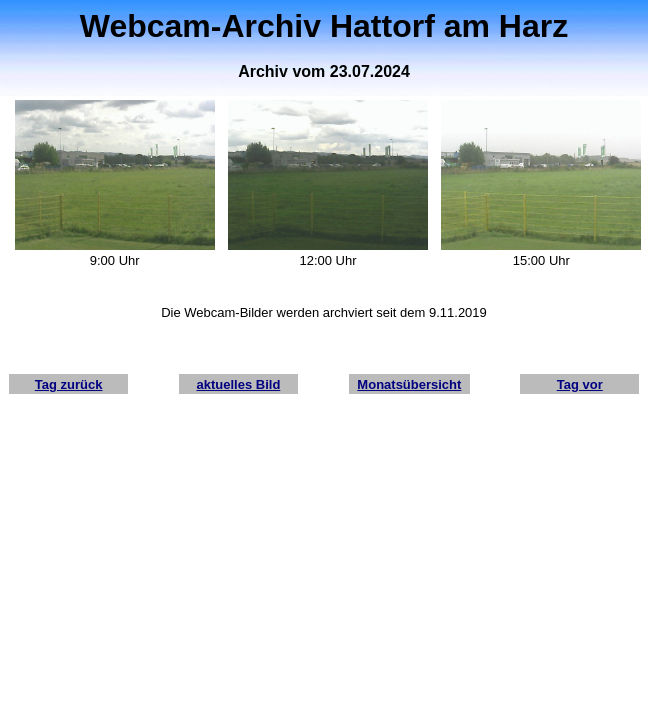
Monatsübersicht (409, 384)
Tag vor (580, 384)
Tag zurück (69, 384)
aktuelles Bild (239, 384)
